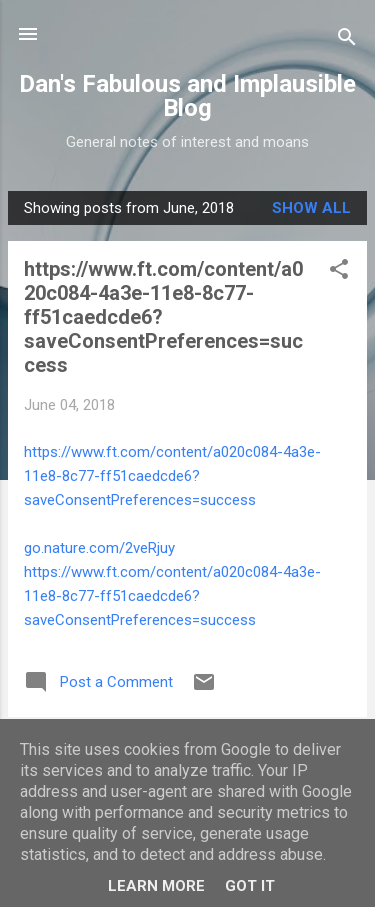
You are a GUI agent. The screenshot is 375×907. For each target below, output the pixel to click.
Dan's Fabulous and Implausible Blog (187, 96)
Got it (250, 886)
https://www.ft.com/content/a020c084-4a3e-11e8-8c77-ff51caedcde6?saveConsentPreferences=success (172, 476)
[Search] (347, 40)
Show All (311, 208)
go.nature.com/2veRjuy (99, 548)
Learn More (156, 886)
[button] (339, 272)
